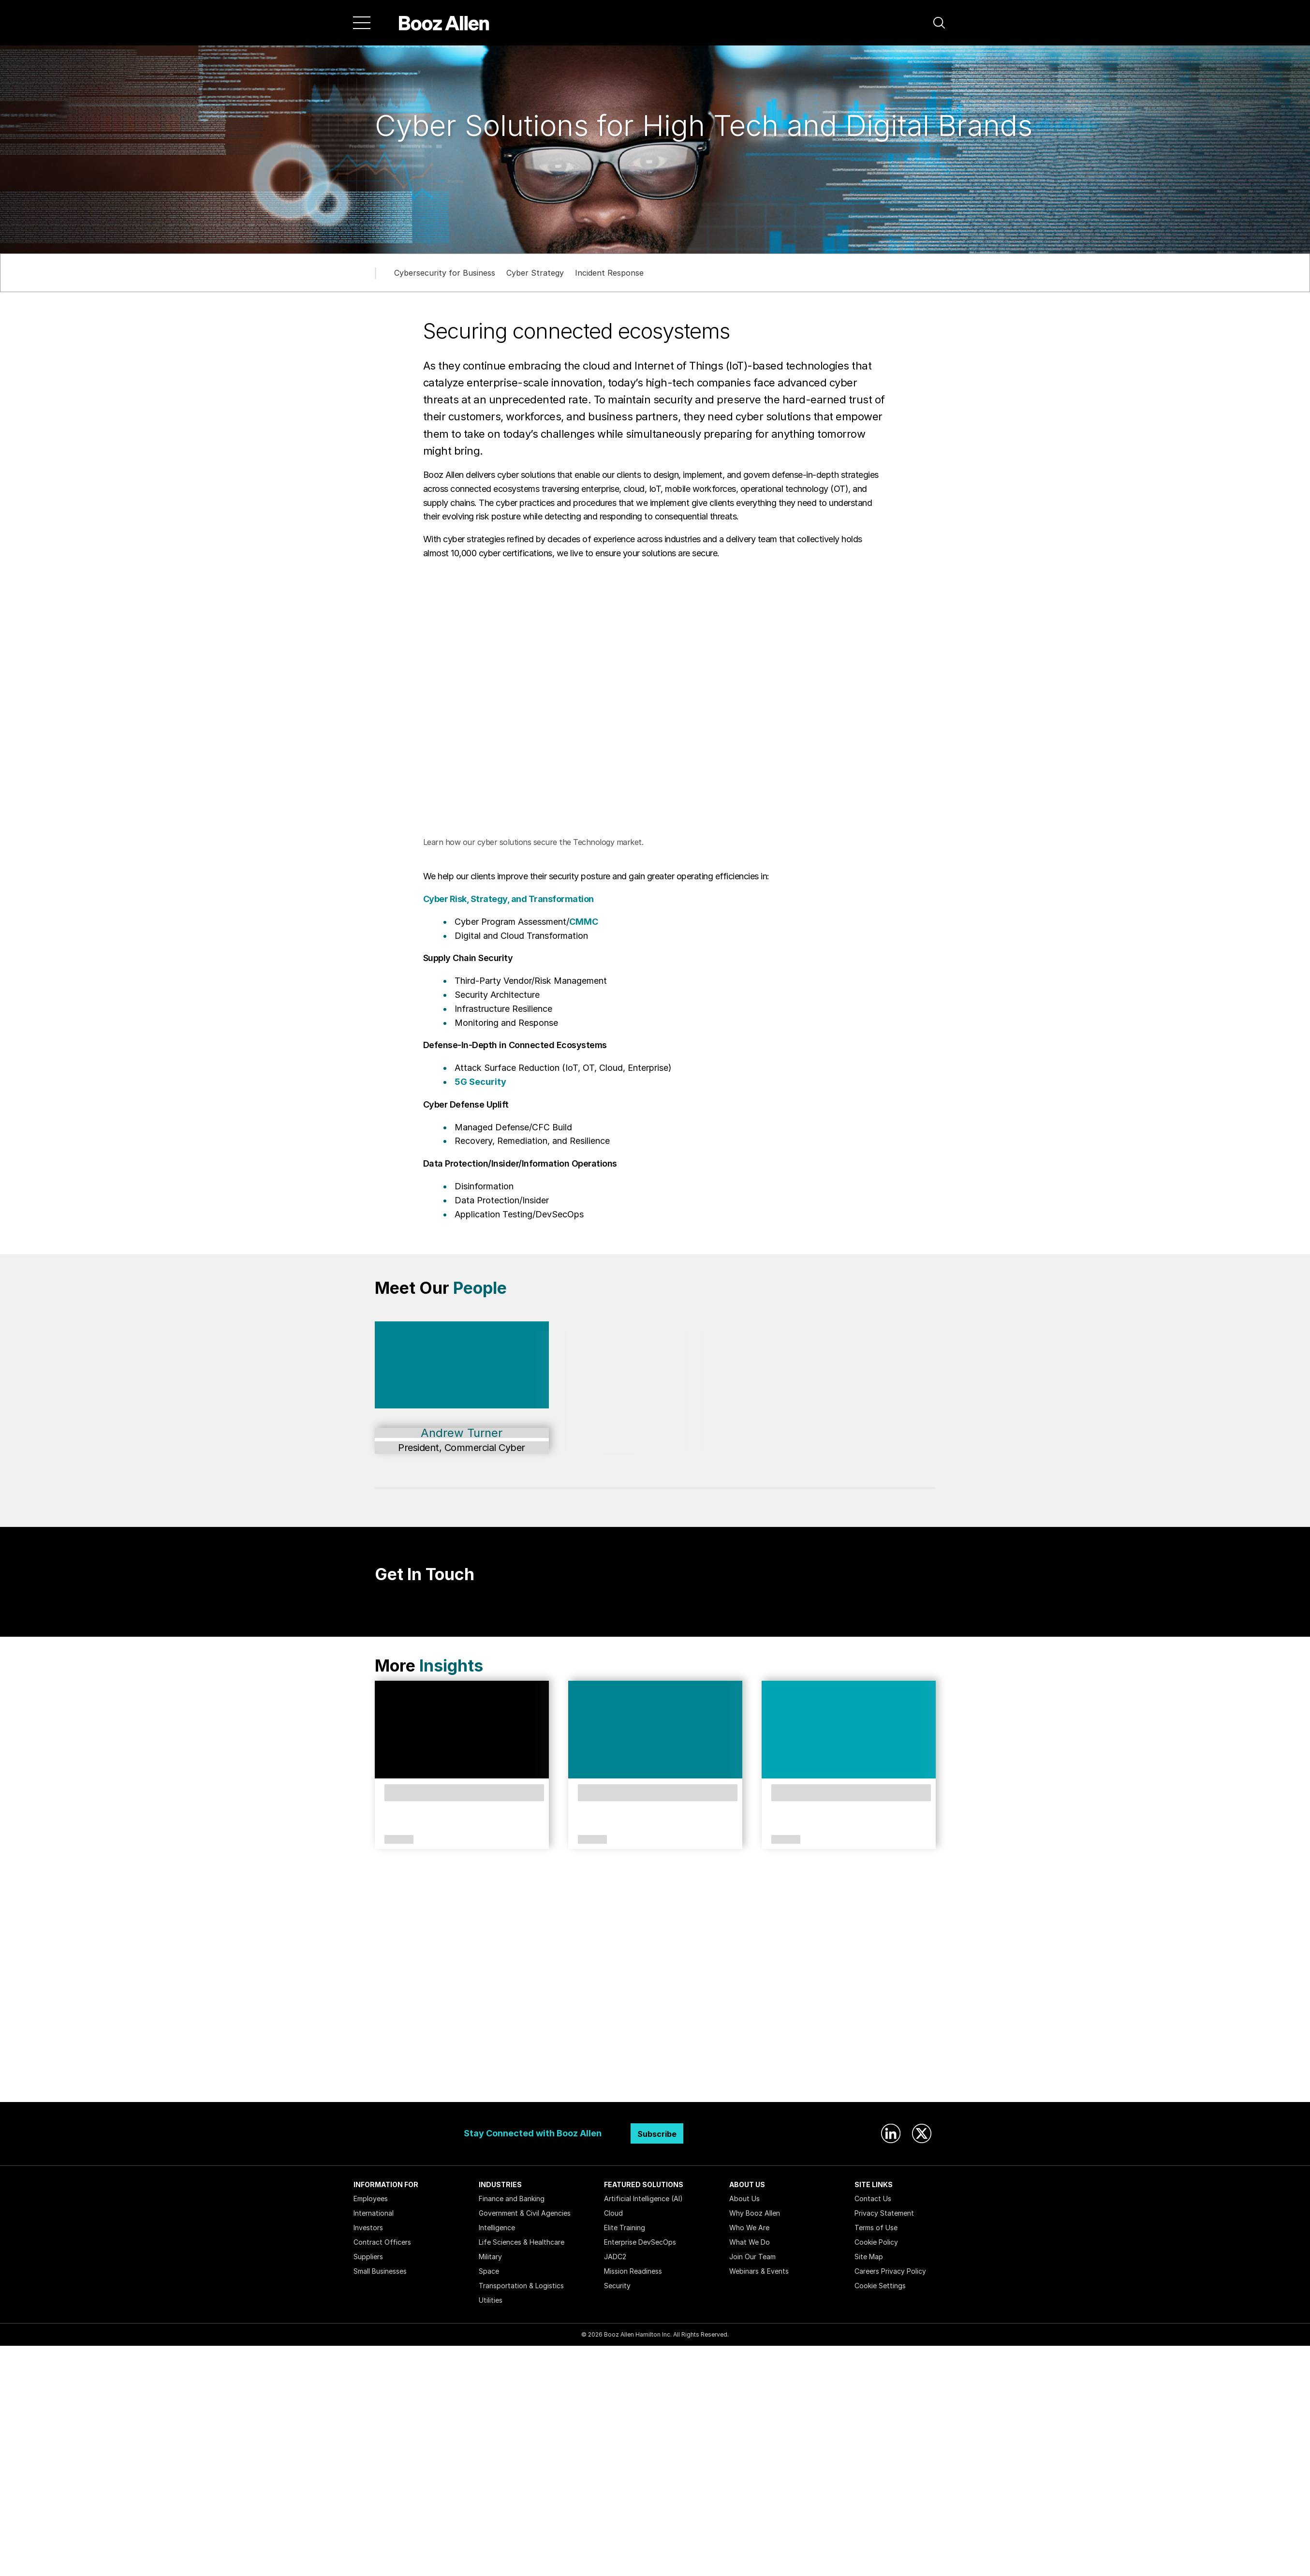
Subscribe (657, 2134)
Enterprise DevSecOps (640, 2242)
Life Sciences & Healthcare (521, 2242)
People (480, 1288)
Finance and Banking (512, 2198)
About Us (744, 2198)
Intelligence (497, 2227)
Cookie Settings (880, 2285)
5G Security (480, 1082)
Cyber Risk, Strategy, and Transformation (508, 899)
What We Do (749, 2242)
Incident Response (609, 273)
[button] (939, 23)
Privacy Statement (884, 2213)
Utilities (490, 2300)
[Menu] (361, 22)
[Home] (444, 22)
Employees (370, 2198)
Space (489, 2271)
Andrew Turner (461, 1433)
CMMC (583, 922)
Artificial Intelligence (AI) (643, 2198)
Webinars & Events (759, 2271)
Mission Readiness (633, 2271)
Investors (368, 2227)
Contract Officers (382, 2242)
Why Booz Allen (754, 2213)
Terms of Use (876, 2227)
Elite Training (624, 2227)
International (373, 2213)
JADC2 (615, 2256)
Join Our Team (752, 2256)
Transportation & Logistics (521, 2285)
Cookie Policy (876, 2242)
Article (398, 1840)
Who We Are (749, 2227)
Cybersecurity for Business (444, 273)
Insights (451, 1665)
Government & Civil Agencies (525, 2213)
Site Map (868, 2256)
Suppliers (368, 2256)
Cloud (613, 2213)
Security (617, 2285)
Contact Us (872, 2198)
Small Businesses (380, 2271)
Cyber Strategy (535, 273)
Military (490, 2256)
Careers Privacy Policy (890, 2271)
